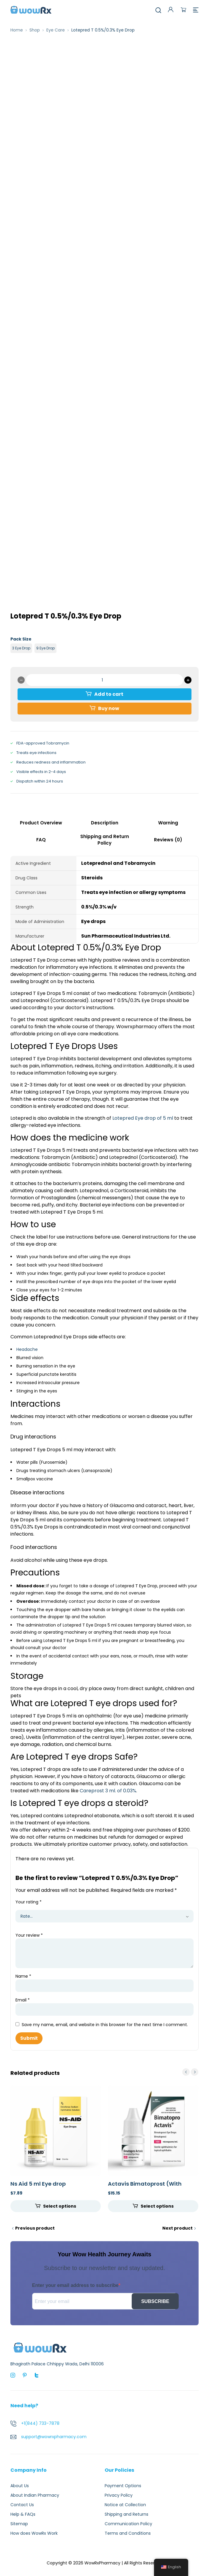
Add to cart (108, 694)
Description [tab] (104, 823)
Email (22, 2000)
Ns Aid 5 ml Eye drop (38, 2183)
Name (23, 1976)
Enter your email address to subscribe (75, 2285)
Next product (177, 2228)
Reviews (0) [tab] (168, 840)
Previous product (35, 2228)
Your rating (28, 1902)
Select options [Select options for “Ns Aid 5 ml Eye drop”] (59, 2206)
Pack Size (21, 639)
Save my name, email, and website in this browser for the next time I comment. (105, 2025)
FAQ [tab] (41, 840)
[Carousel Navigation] (190, 2072)
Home (16, 30)
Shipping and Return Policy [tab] (104, 839)
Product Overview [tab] (41, 823)
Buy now (108, 708)
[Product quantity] (104, 680)
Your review (29, 1935)
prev (186, 2072)
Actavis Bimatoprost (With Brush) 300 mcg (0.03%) (145, 2187)
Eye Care (55, 30)
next (194, 2072)
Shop (34, 30)
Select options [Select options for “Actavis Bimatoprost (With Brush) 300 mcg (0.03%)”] (157, 2206)
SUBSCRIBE (155, 2301)
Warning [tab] (168, 823)
